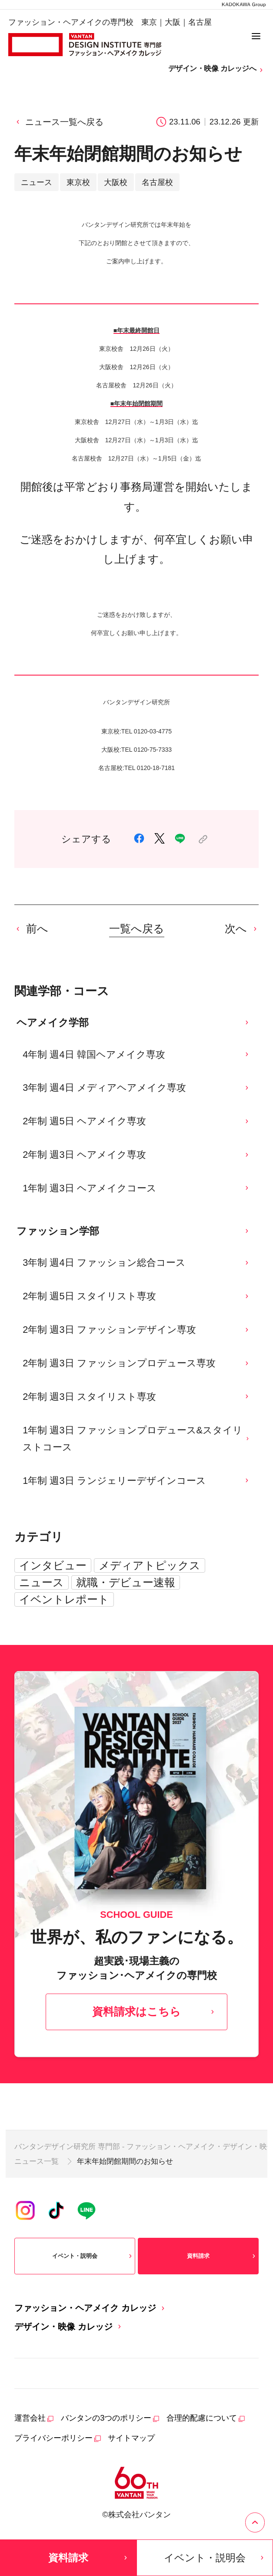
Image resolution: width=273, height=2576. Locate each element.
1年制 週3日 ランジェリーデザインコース (136, 1480)
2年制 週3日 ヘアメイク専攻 (136, 1154)
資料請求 (222, 2256)
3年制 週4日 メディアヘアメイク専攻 (136, 1087)
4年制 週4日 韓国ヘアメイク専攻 (136, 1054)
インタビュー (53, 1565)
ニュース (41, 1582)
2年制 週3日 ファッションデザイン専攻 (136, 1329)
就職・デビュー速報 (125, 1582)
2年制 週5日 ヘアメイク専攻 (136, 1121)
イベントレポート (64, 1599)
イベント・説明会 (93, 2256)
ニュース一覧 (36, 2161)
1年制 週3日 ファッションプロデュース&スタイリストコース (136, 1439)
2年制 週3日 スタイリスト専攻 (136, 1396)
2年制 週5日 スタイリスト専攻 (136, 1296)
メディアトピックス (149, 1565)
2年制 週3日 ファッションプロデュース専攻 (136, 1363)
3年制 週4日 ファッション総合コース (136, 1262)
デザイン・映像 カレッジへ (216, 68)
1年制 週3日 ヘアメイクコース (136, 1188)
